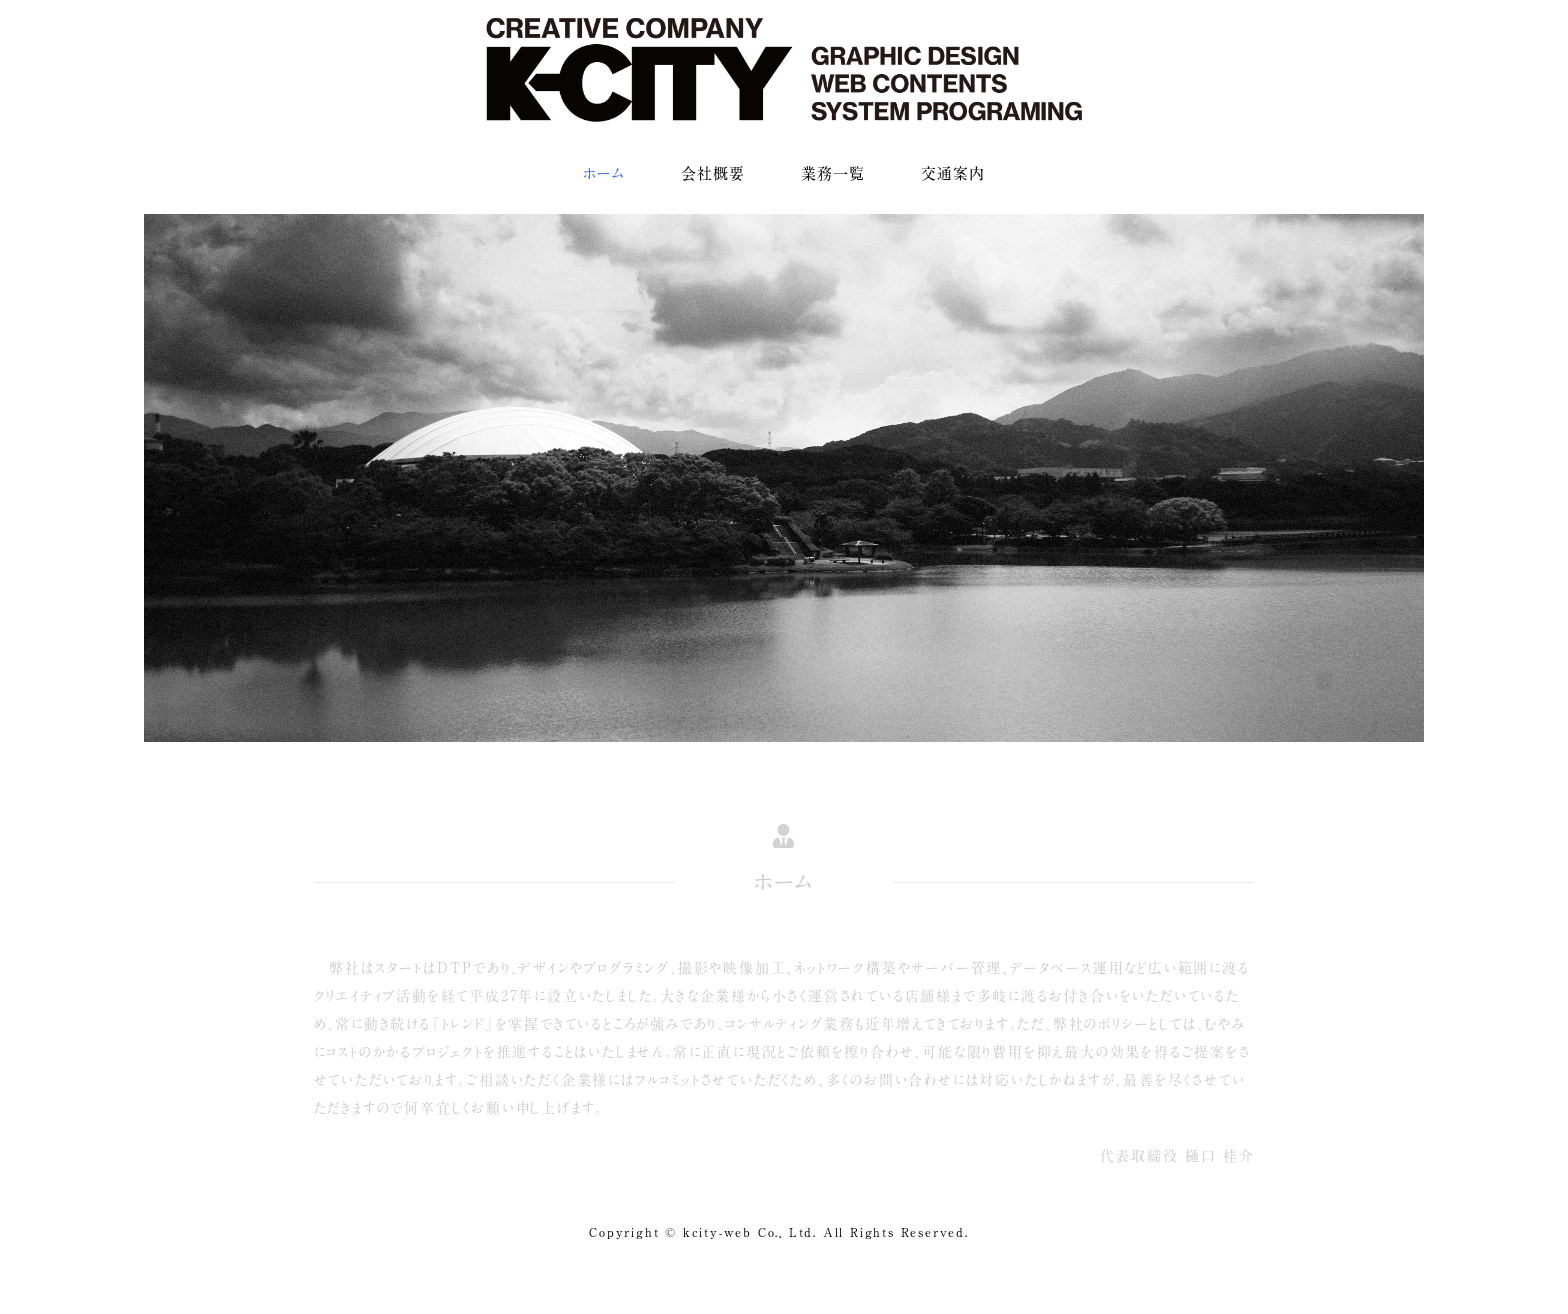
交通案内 (953, 173)
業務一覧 (833, 173)
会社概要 (713, 173)
